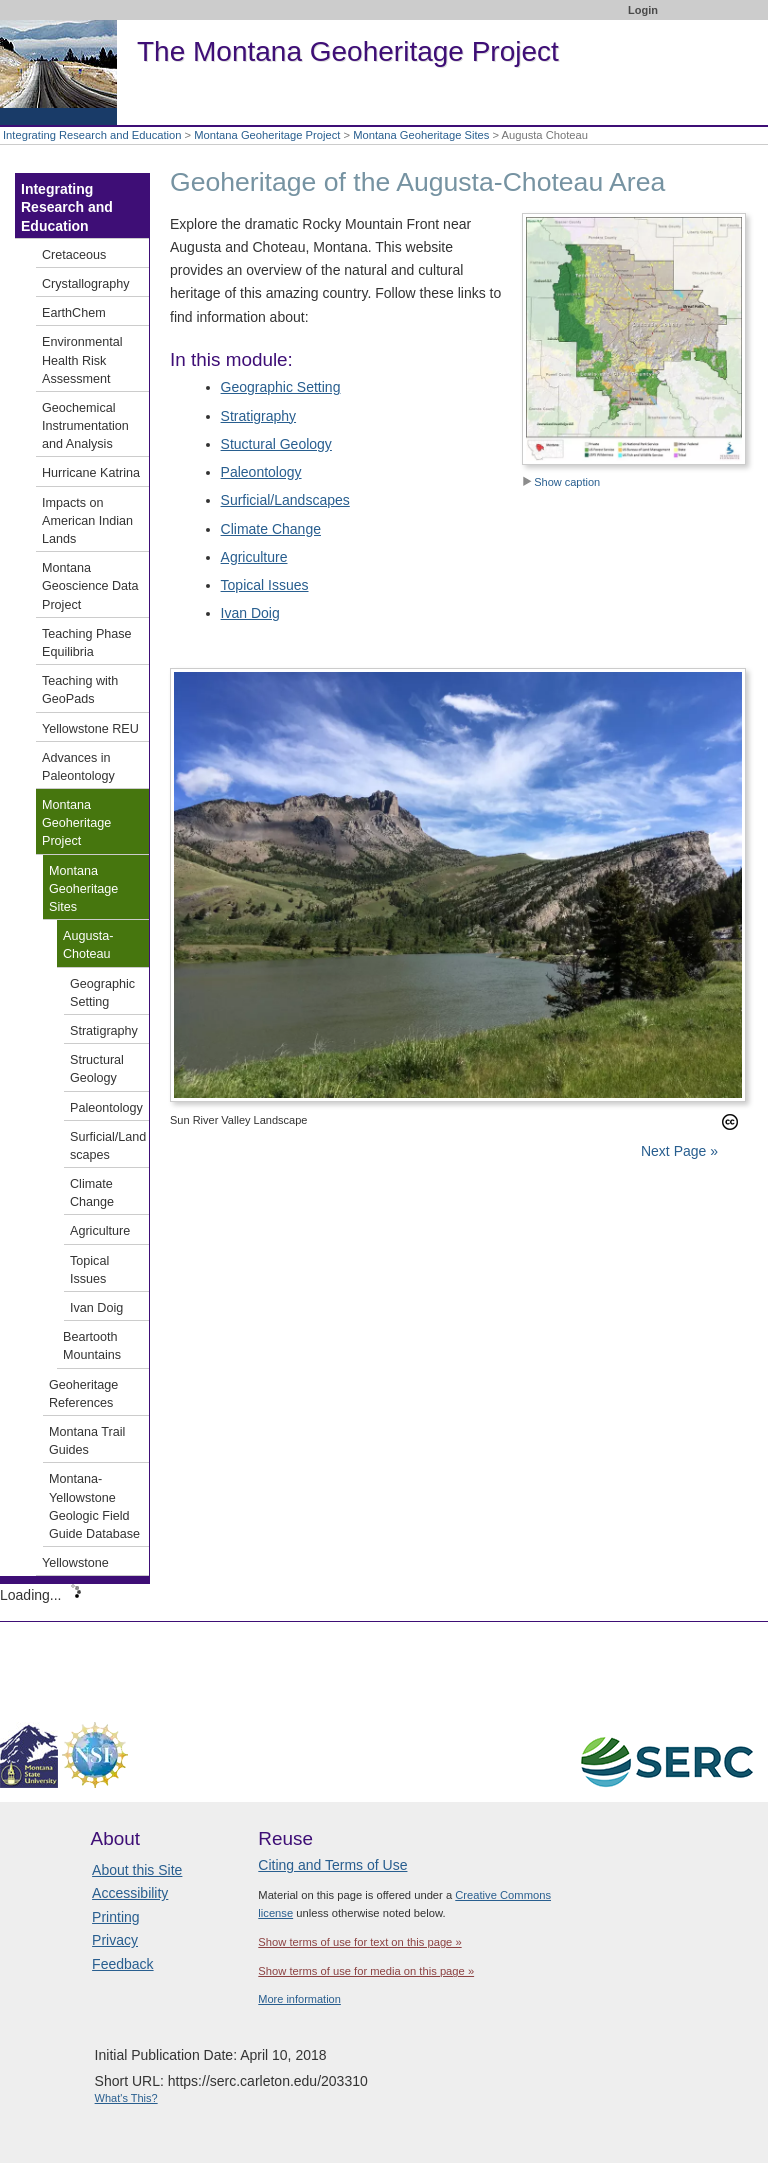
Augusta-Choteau (88, 945)
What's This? (126, 2098)
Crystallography (86, 284)
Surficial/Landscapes (285, 500)
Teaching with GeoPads (80, 690)
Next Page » (677, 1151)
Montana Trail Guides (87, 1441)
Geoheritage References (83, 1394)
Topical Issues (265, 585)
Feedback (122, 1964)
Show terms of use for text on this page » (359, 1942)
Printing (115, 1917)
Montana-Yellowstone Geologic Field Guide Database (94, 1506)
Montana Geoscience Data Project (90, 586)
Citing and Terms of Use (332, 1865)
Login (643, 10)
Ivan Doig (250, 613)
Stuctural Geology (276, 444)
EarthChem (74, 313)
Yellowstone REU (90, 729)
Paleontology (261, 472)
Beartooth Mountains (92, 1346)
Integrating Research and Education (92, 135)
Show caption (561, 482)
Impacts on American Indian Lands (87, 521)
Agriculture (254, 557)
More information (299, 1999)
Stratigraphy (258, 416)
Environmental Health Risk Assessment (82, 360)
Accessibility (130, 1893)
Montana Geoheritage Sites (421, 135)
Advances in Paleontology (78, 767)
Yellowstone (75, 1563)
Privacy (115, 1940)
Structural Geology (97, 1069)
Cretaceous (74, 255)
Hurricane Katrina (91, 473)
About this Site (137, 1870)
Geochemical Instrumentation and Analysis (85, 426)
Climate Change (271, 529)
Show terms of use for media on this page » (366, 1971)
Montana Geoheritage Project (267, 135)
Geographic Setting (281, 387)
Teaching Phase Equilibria (87, 643)
